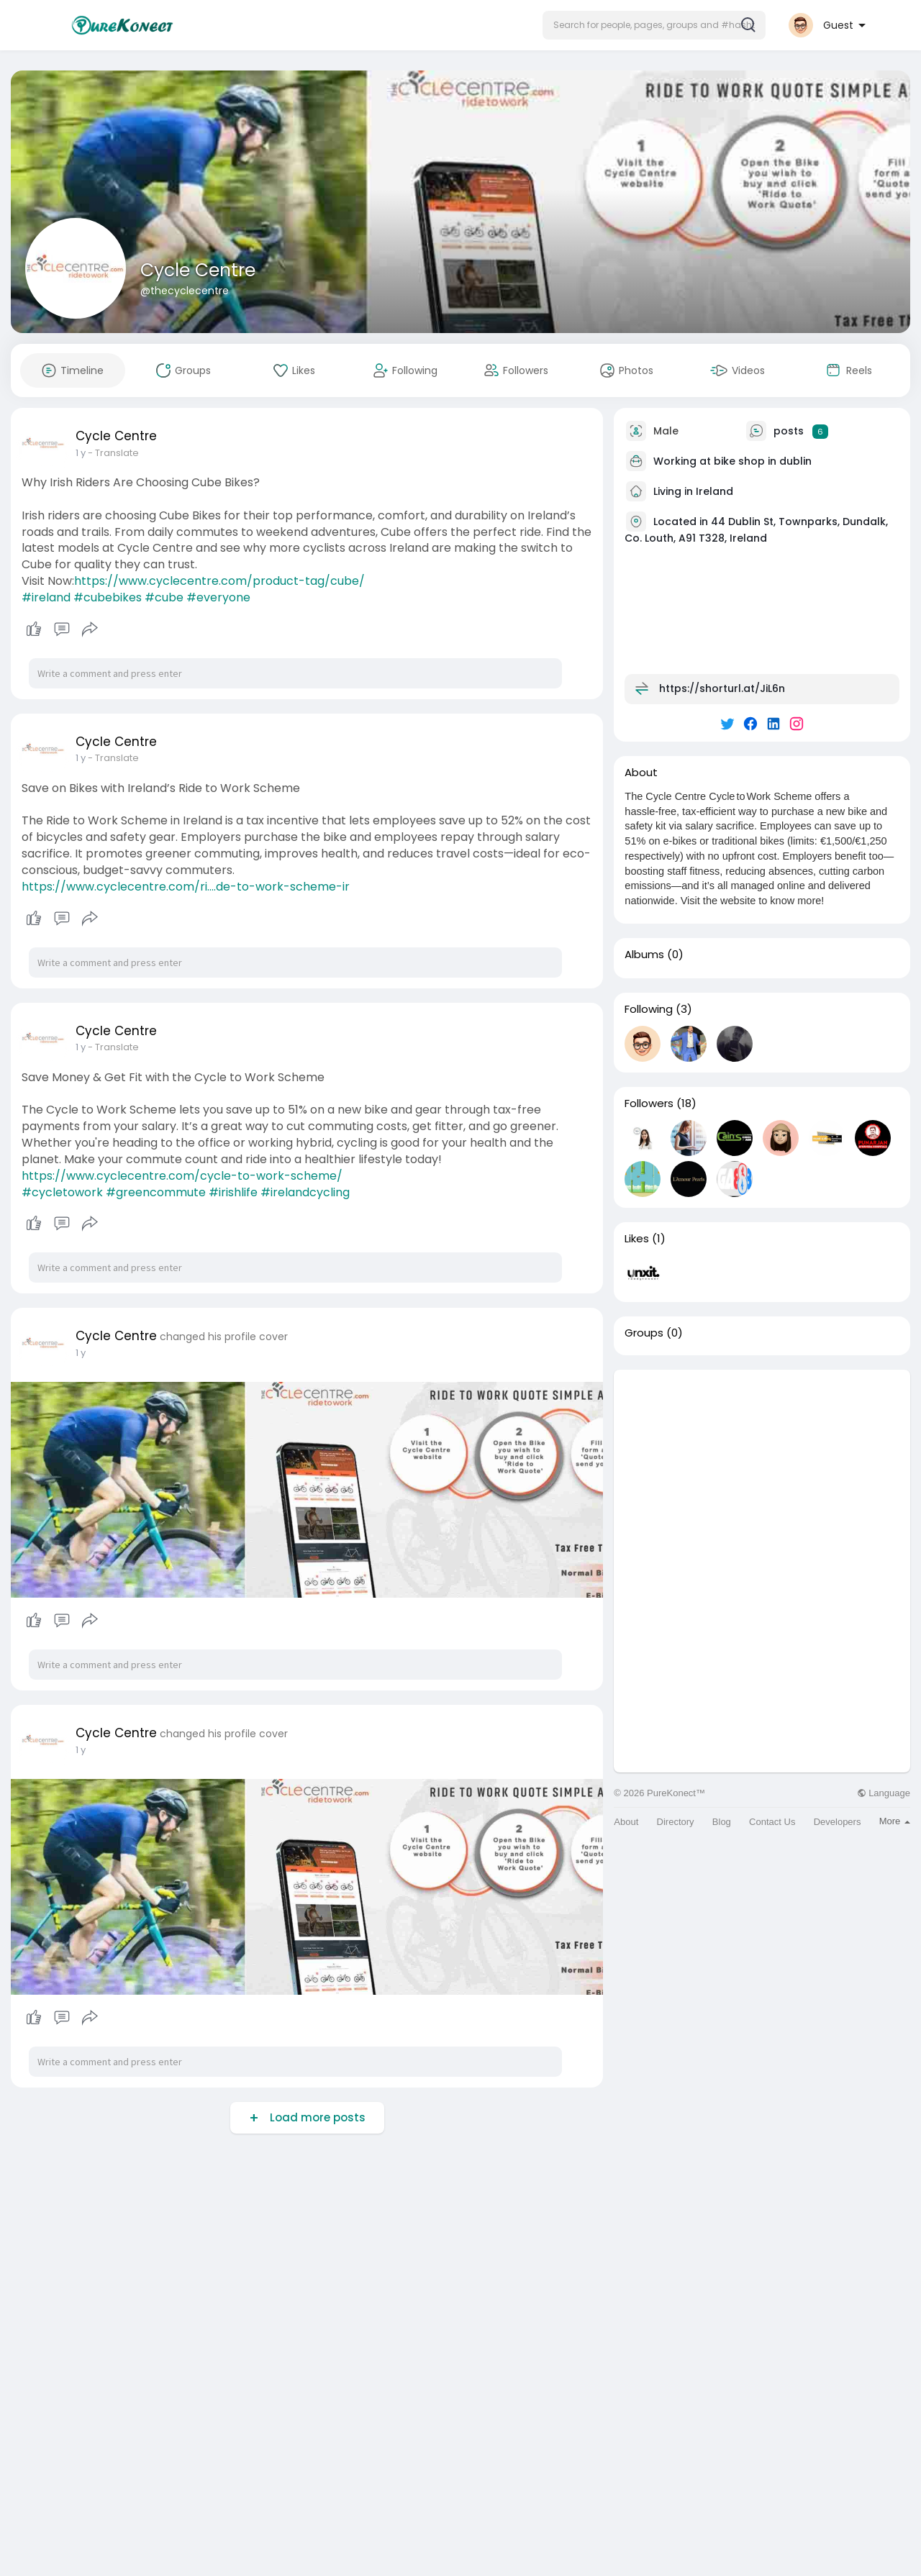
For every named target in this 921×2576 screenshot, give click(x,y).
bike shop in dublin (763, 461)
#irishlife (233, 1192)
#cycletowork (62, 1192)
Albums (644, 954)
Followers (649, 1103)
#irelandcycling (305, 1192)
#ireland (46, 597)
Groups (644, 1333)
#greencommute (156, 1192)
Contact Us (772, 1821)
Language (883, 1793)
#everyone (218, 597)
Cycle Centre (197, 270)
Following (649, 1009)
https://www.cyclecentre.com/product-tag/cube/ (219, 581)
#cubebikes (107, 597)
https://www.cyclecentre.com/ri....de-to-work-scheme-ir (186, 886)
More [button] (894, 1821)
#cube (164, 597)
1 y (81, 453)
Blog (721, 1821)
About (626, 1821)
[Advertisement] (762, 1470)
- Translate (113, 453)
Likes (637, 1238)
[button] (654, 25)
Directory (675, 1821)
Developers (837, 1821)
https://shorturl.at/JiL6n (722, 688)
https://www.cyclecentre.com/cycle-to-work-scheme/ (182, 1176)
